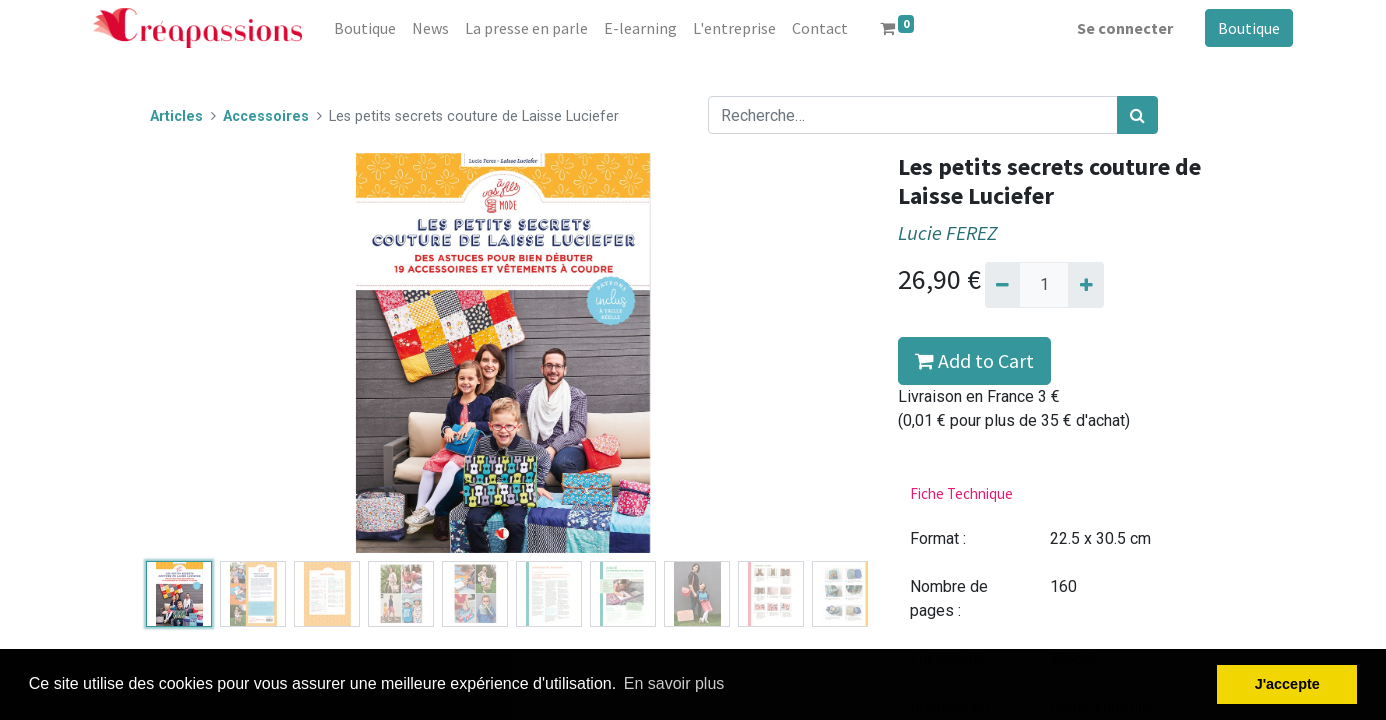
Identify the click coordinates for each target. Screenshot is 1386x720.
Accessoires (266, 116)
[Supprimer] (1002, 285)
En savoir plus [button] (674, 683)
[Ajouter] (1085, 285)
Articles (176, 116)
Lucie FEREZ (947, 233)
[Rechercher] (1137, 115)
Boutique (1249, 28)
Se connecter (1125, 28)
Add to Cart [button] (974, 360)
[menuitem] (365, 28)
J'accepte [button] (1287, 684)
